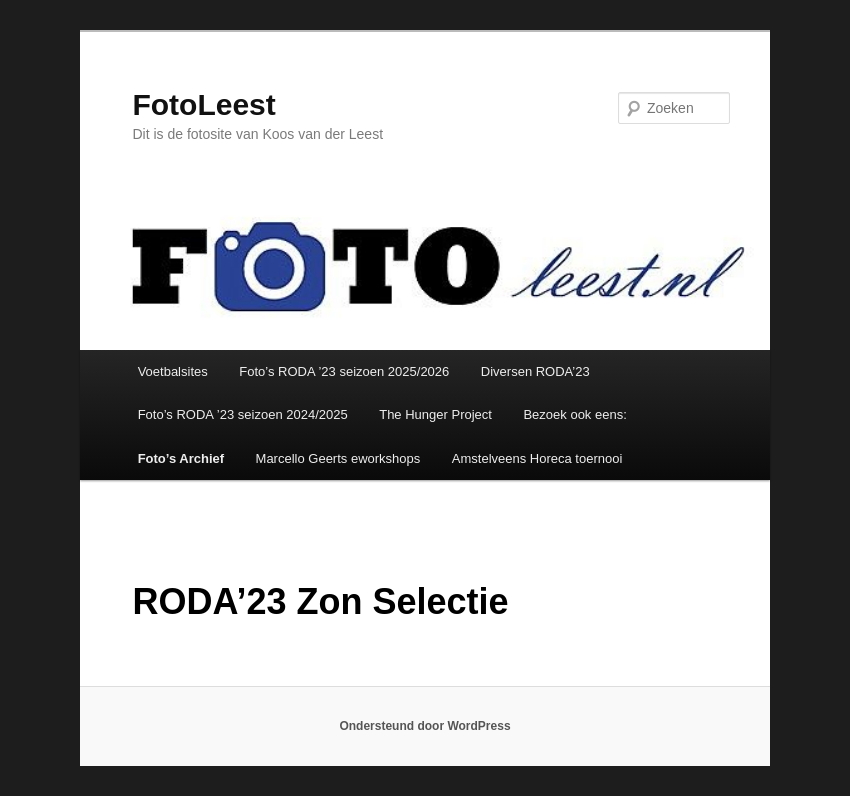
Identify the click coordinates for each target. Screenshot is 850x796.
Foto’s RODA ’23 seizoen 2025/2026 (344, 371)
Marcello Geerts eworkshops (338, 458)
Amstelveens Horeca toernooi (537, 458)
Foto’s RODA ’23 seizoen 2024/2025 (243, 414)
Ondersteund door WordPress (424, 726)
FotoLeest (203, 104)
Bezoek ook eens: (574, 414)
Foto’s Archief (181, 458)
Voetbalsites (173, 371)
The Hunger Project (435, 414)
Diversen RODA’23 (535, 371)
